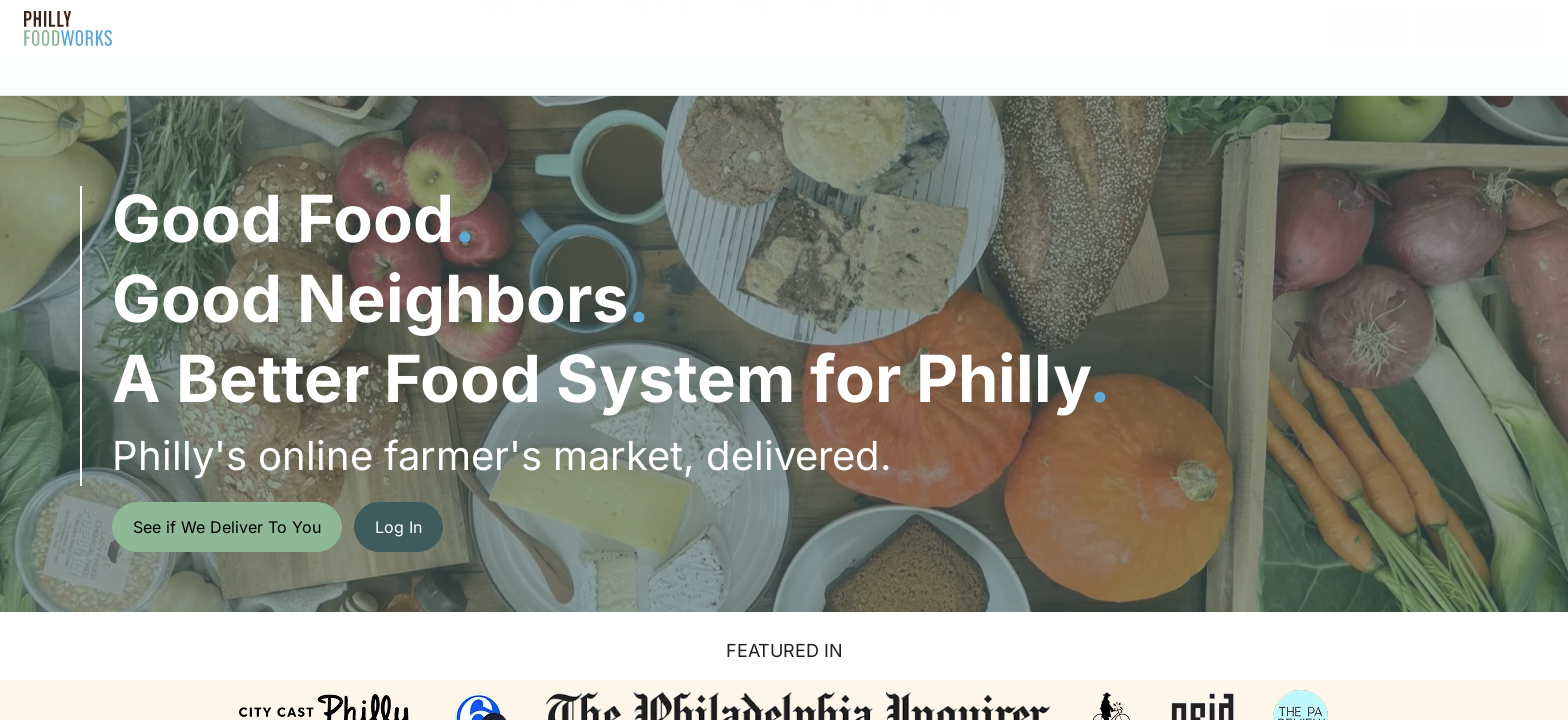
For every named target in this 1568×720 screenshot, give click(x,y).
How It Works (530, 27)
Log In (1370, 27)
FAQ (754, 27)
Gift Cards (848, 27)
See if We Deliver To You (227, 527)
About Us (653, 27)
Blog (945, 27)
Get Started (1480, 27)
